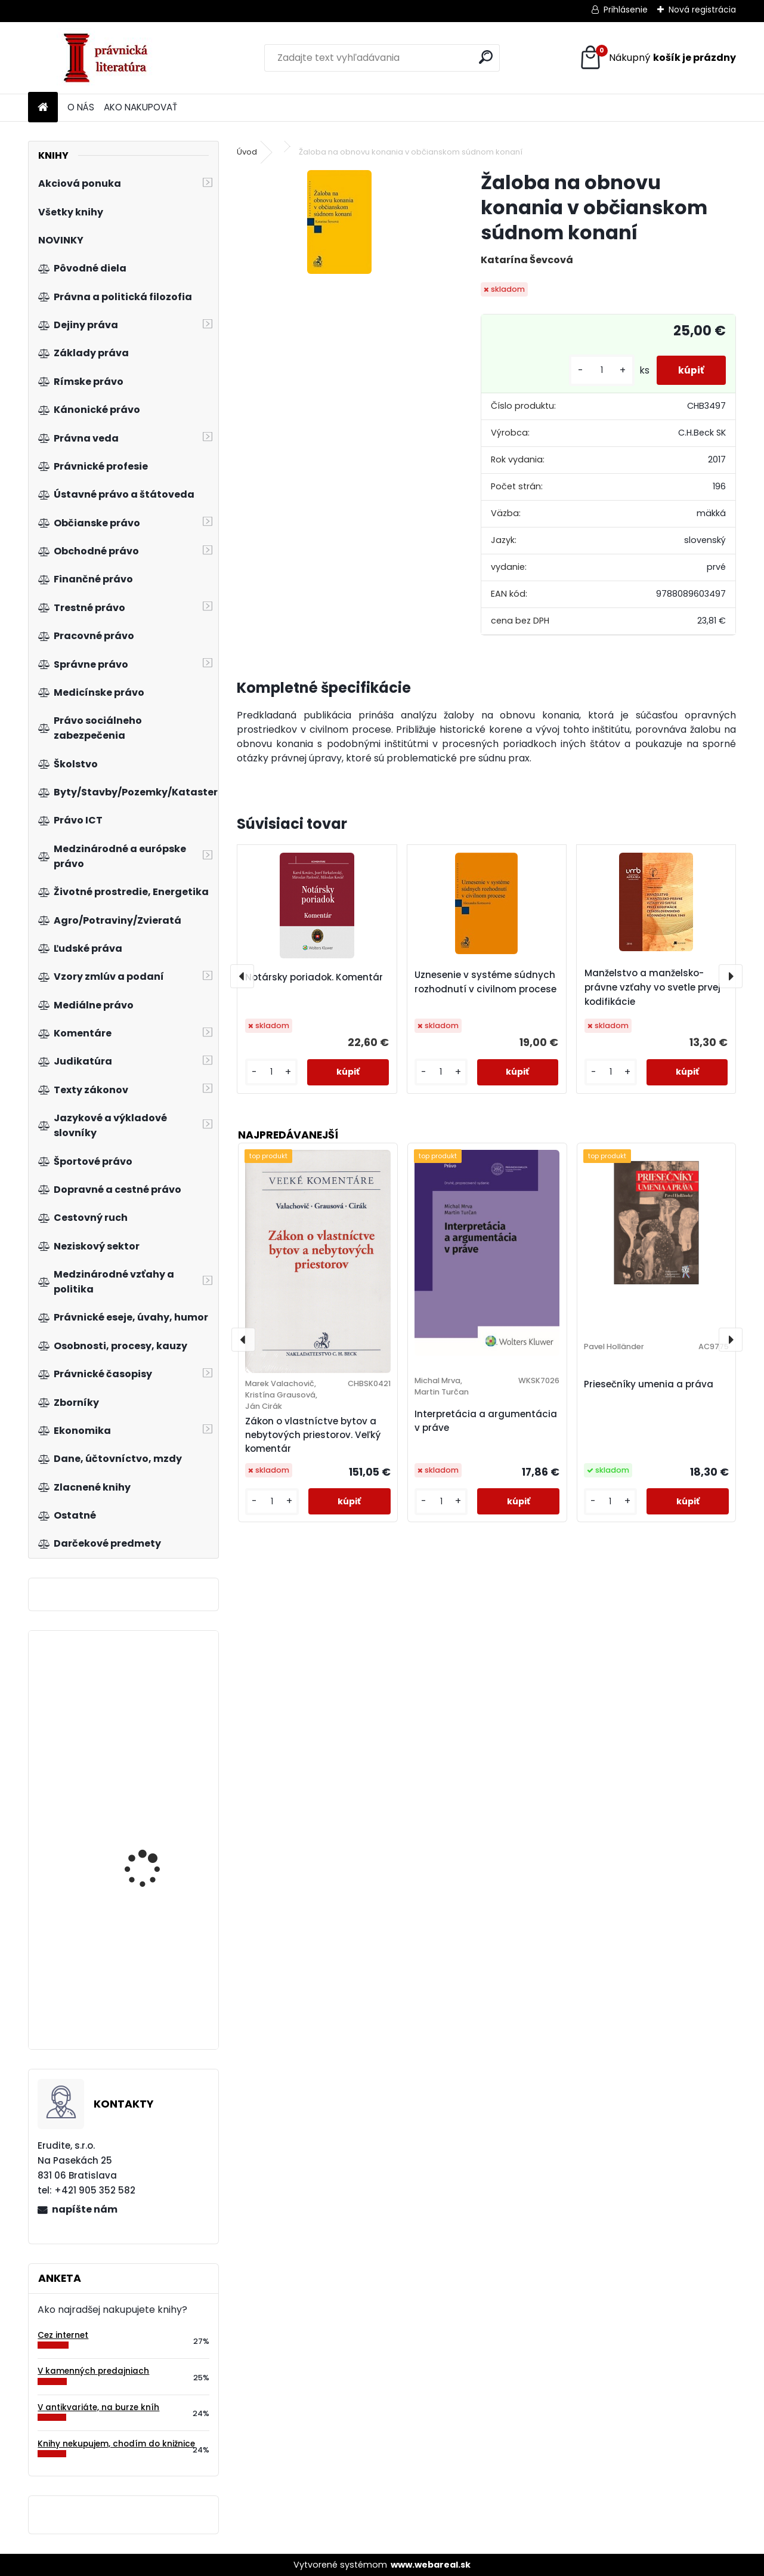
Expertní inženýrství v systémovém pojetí (150, 1988)
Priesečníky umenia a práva (648, 1384)
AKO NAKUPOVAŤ (140, 107)
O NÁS (80, 107)
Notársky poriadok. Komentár (314, 977)
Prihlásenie (626, 10)
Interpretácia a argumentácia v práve (486, 1421)
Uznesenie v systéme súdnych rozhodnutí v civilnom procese (485, 981)
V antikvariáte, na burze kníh (98, 2407)
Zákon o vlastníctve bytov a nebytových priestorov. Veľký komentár (313, 1435)
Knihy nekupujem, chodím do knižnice (116, 2443)
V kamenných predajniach (93, 2371)
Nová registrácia (702, 10)
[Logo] (110, 58)
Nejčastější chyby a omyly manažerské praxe (147, 1842)
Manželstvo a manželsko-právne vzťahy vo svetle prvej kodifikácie (652, 987)
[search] (486, 57)
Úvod (247, 152)
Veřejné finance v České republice (156, 1715)
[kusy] (597, 370)
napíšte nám (84, 2209)
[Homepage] (43, 107)
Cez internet (63, 2335)
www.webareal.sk (431, 2565)
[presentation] (242, 976)
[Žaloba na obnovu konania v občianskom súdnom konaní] (339, 222)
